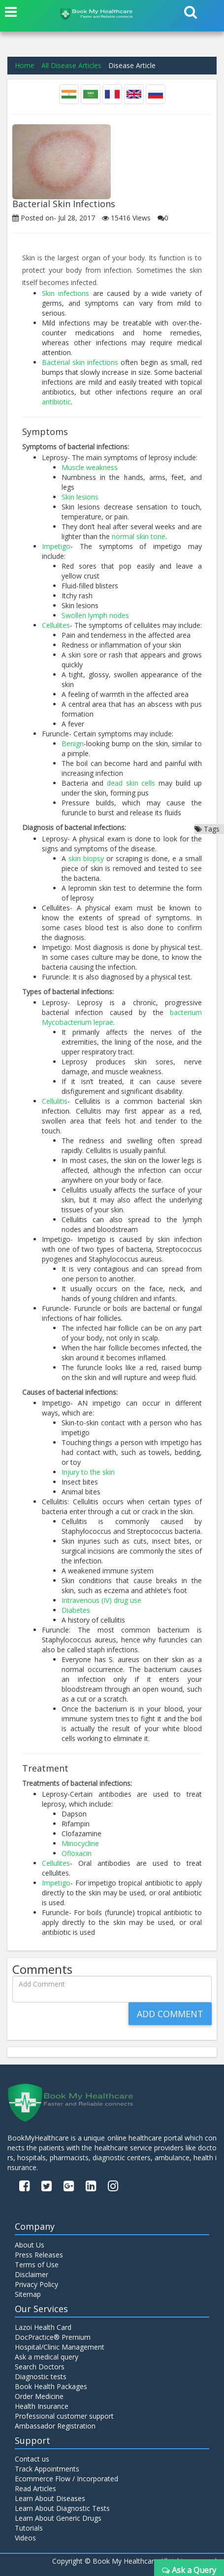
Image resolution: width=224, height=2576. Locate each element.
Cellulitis (54, 1101)
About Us (29, 2244)
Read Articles (35, 2488)
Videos (25, 2537)
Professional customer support (64, 2416)
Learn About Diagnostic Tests (62, 2508)
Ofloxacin (77, 1853)
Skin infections (65, 293)
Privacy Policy (36, 2284)
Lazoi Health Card (43, 2327)
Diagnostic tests (40, 2376)
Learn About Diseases (50, 2498)
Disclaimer (31, 2274)
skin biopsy (86, 858)
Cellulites (56, 625)
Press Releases (39, 2254)
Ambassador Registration (55, 2426)
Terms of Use (37, 2264)
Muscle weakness (90, 467)
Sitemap (28, 2294)
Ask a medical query (46, 2356)
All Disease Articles (71, 65)
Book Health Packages (51, 2386)
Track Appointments (47, 2468)
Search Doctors (39, 2366)
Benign (73, 743)
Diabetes (76, 1610)
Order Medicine (39, 2396)
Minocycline (80, 1843)
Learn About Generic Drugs (58, 2518)
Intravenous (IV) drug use (101, 1600)
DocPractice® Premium (53, 2337)
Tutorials (29, 2528)
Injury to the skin (88, 1472)
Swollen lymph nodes (95, 615)
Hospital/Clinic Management (59, 2347)
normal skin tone (138, 536)
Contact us (32, 2459)
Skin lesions (80, 497)
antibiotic (56, 401)
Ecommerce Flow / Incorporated (66, 2478)
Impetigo (56, 546)
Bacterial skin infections (80, 362)
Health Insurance (41, 2406)
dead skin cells (131, 783)
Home (24, 65)
